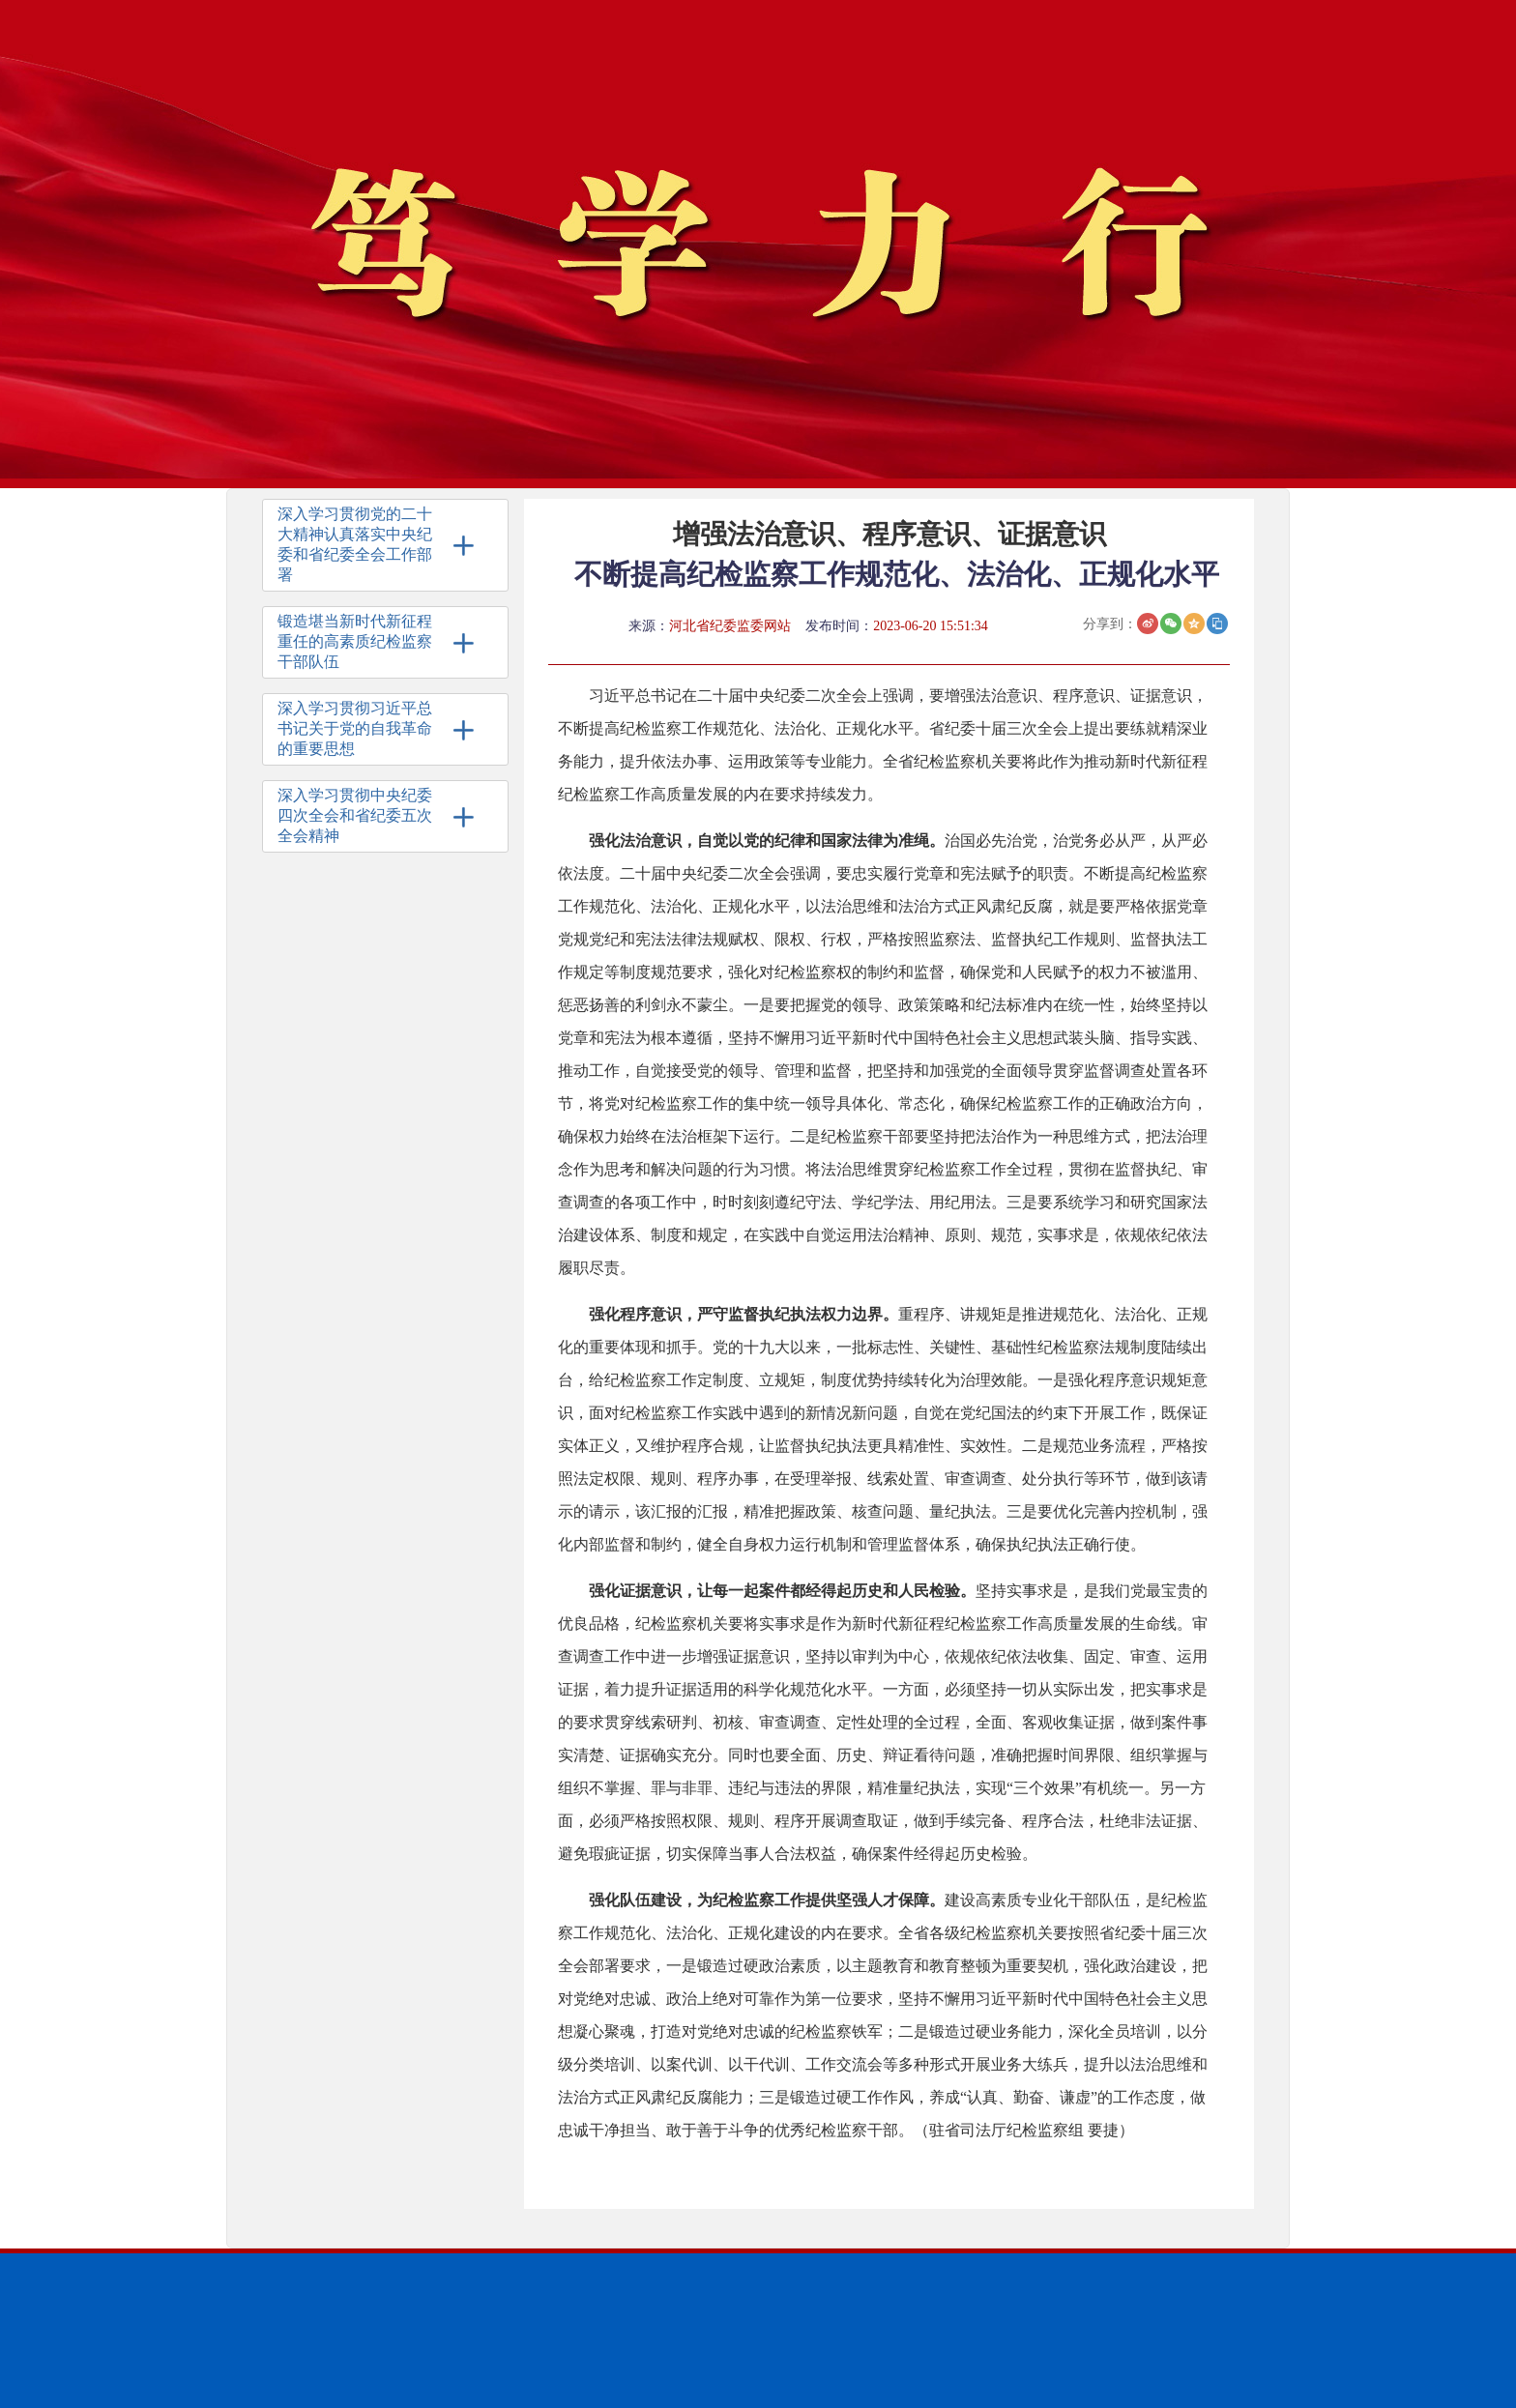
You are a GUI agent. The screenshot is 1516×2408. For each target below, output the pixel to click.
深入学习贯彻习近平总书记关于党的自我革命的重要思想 (354, 728)
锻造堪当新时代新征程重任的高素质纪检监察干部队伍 (354, 641)
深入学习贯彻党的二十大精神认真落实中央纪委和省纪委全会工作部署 (354, 544)
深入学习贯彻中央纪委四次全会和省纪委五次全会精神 (354, 815)
